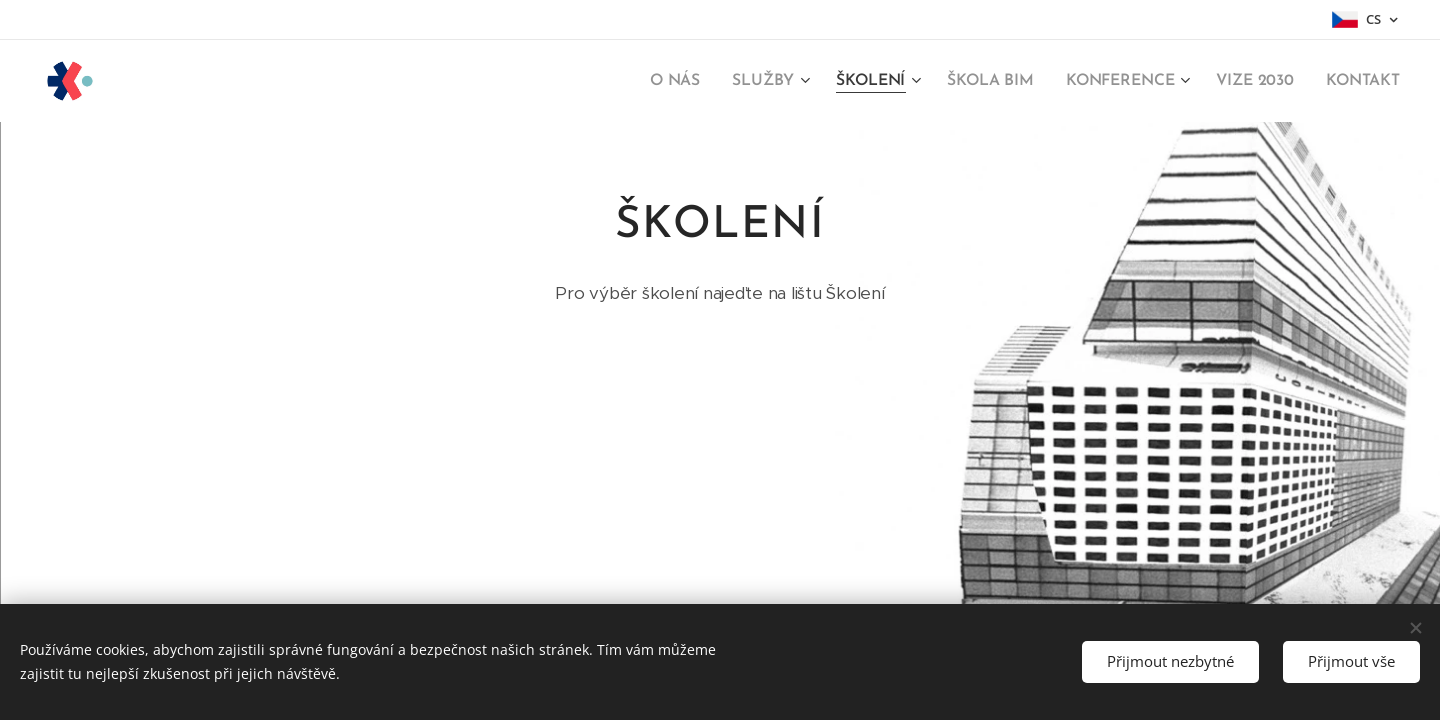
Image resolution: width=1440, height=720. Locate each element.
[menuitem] (687, 81)
